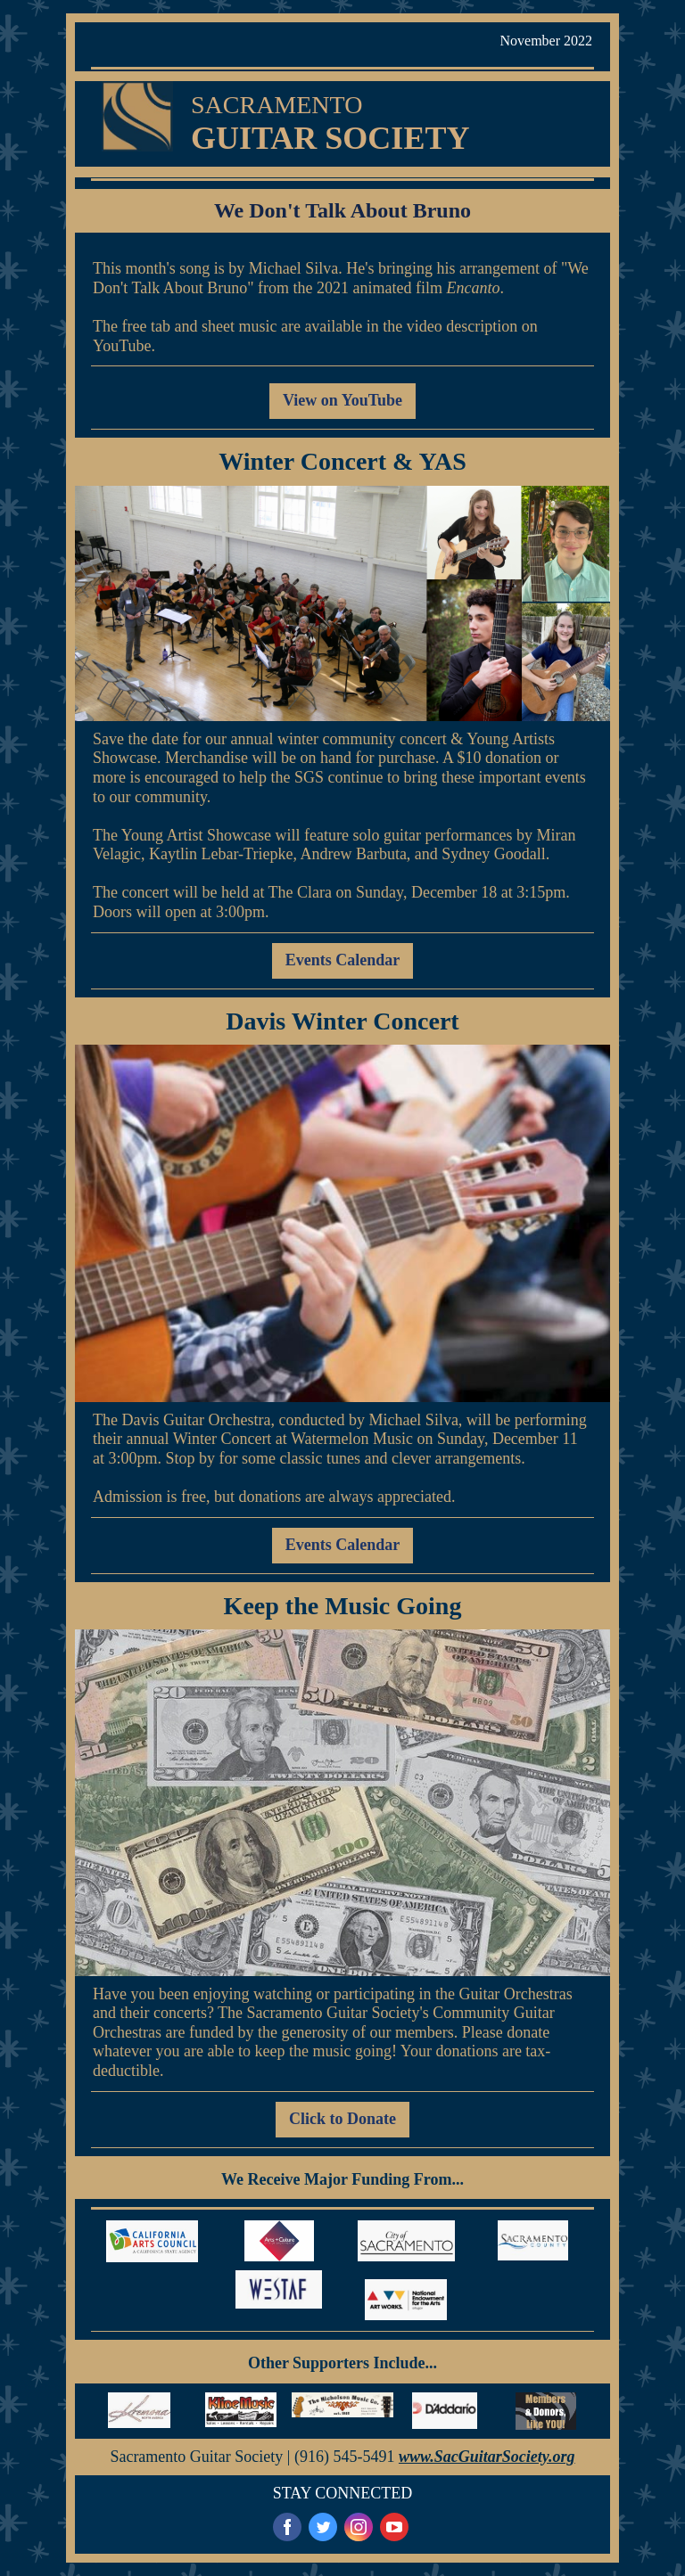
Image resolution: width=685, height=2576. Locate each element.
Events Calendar (342, 960)
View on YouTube (342, 400)
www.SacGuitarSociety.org (487, 2456)
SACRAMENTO (276, 105)
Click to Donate (342, 2119)
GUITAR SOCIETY (330, 138)
